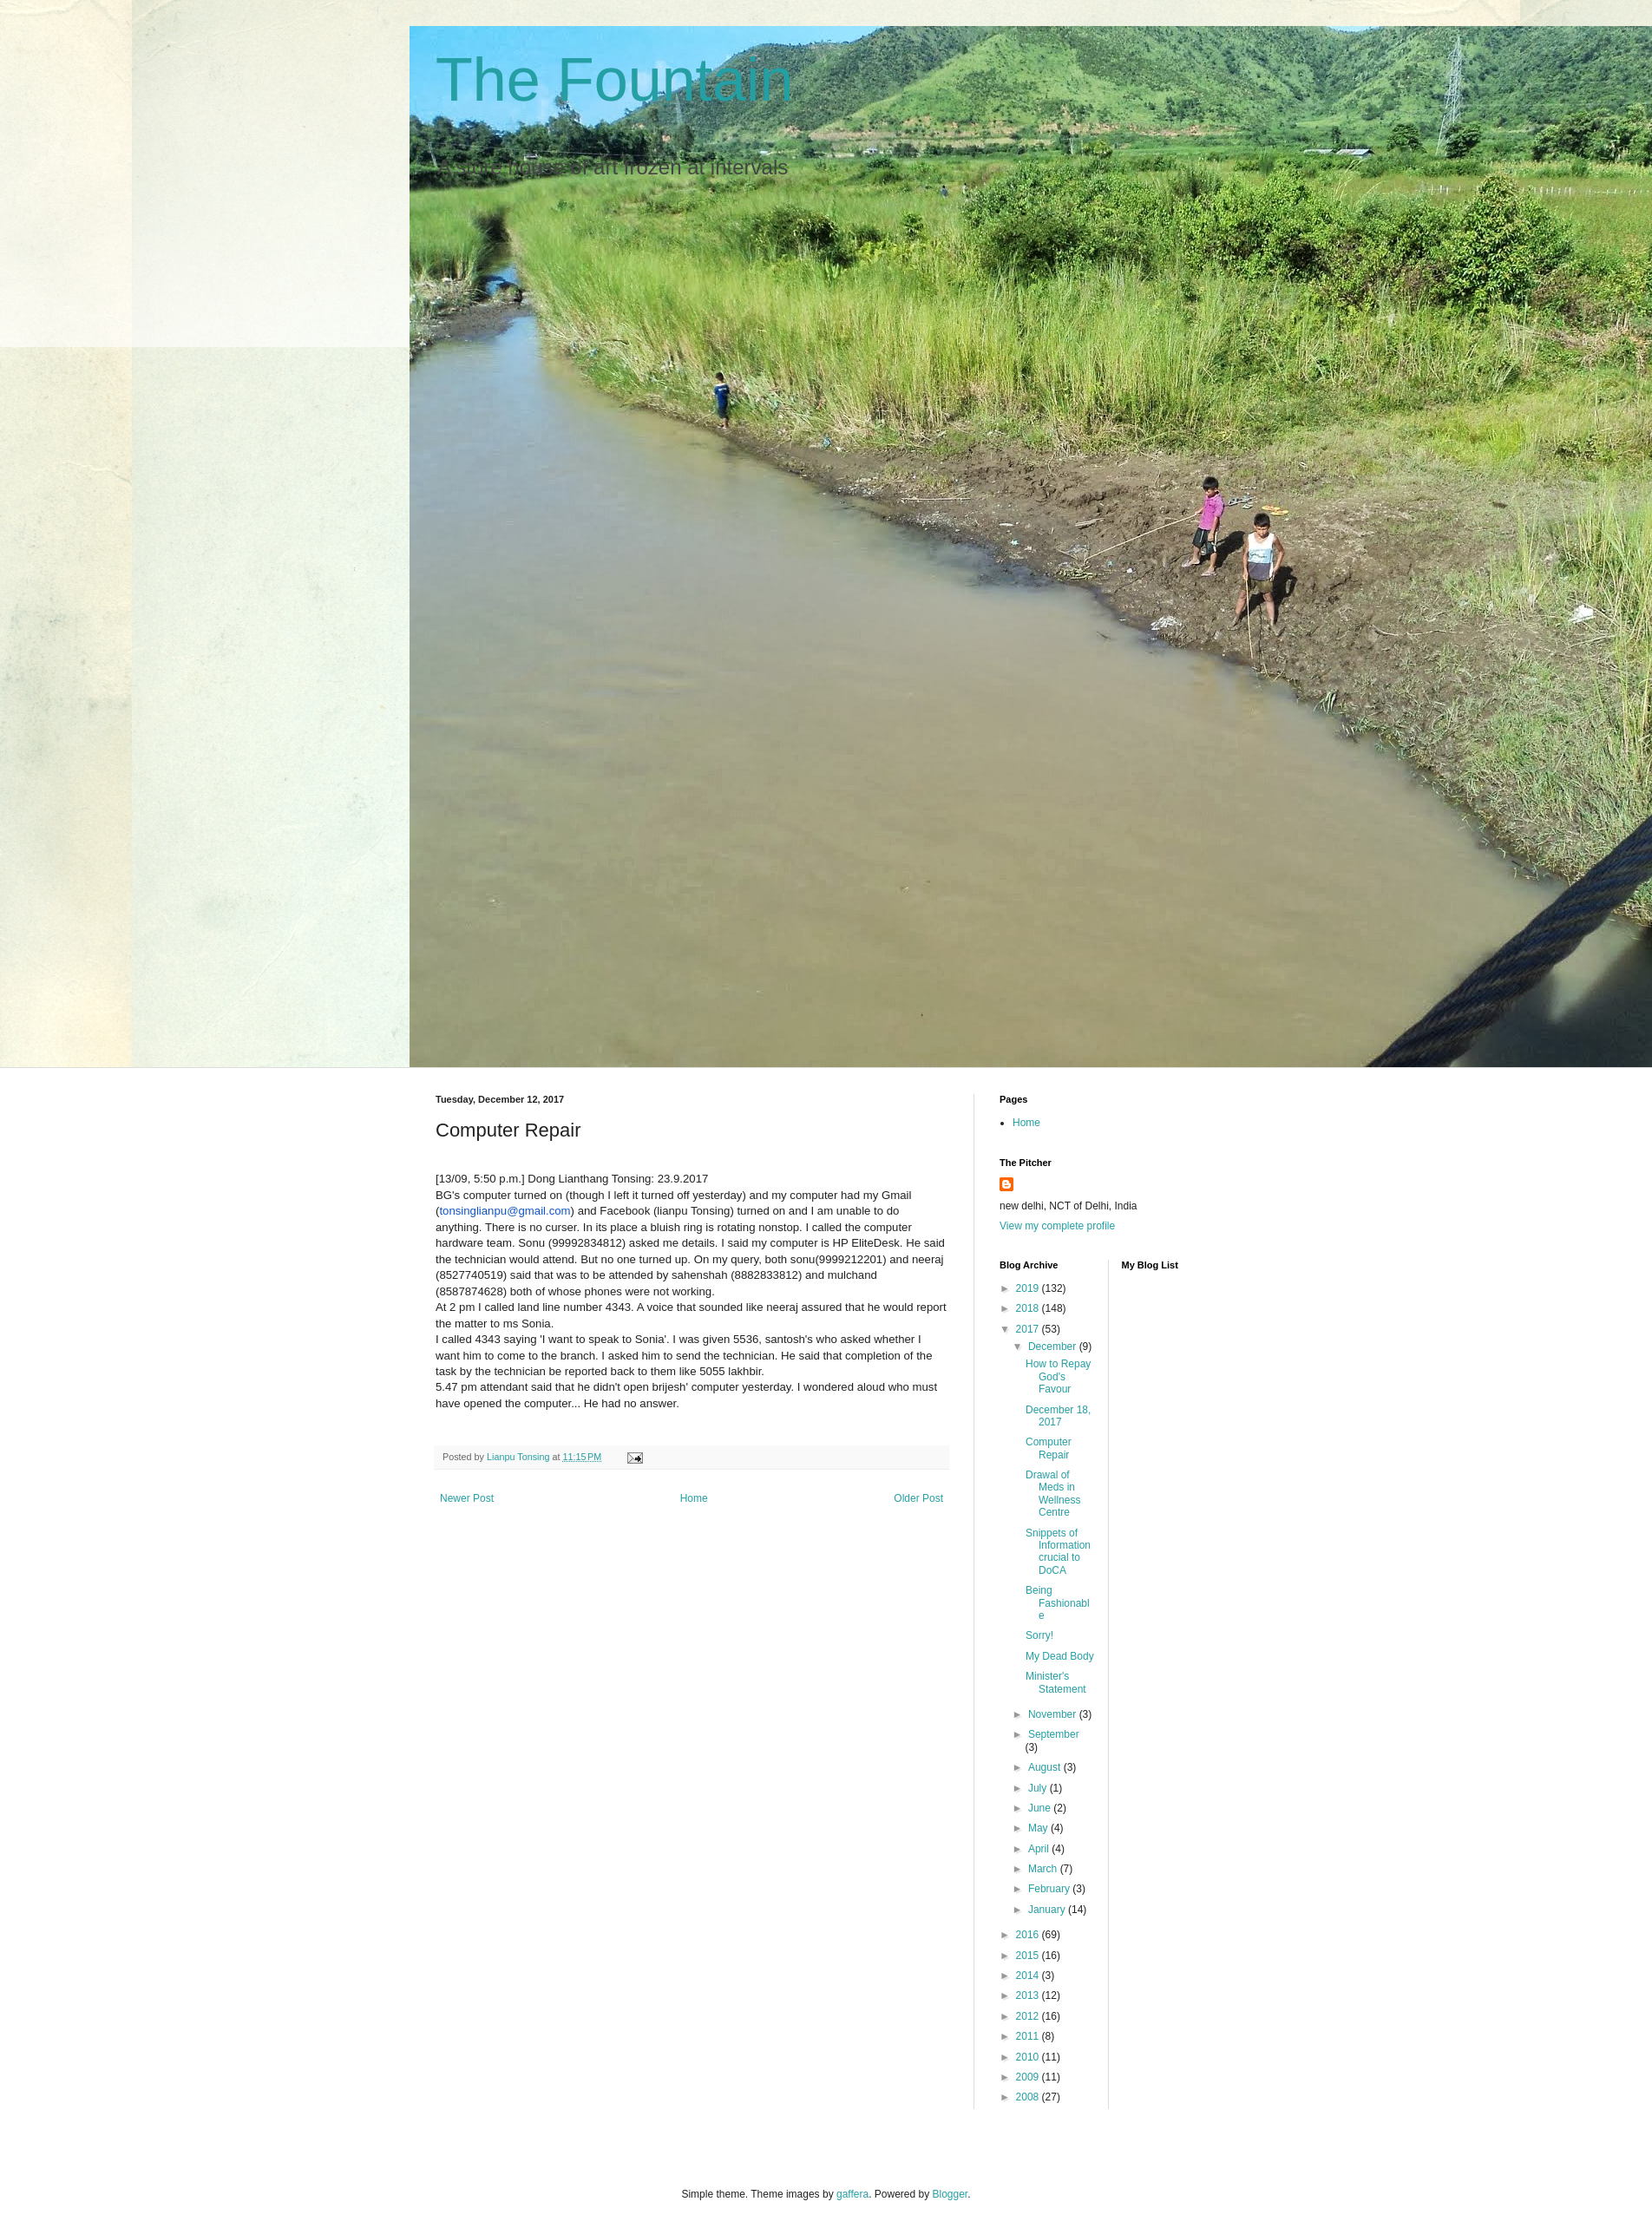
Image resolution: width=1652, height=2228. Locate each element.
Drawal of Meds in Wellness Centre (1053, 1493)
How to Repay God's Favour (1058, 1376)
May (1039, 1828)
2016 (1029, 1935)
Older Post (918, 1498)
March (1044, 1869)
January (1048, 1910)
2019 (1029, 1288)
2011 (1029, 2036)
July (1039, 1788)
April (1040, 1849)
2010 (1029, 2057)
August (1046, 1767)
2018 (1029, 1308)
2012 (1029, 2016)
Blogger (950, 2194)
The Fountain (614, 80)
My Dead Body (1060, 1656)
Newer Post (467, 1498)
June (1040, 1808)
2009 (1029, 2077)
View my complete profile (1057, 1226)
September (1053, 1734)
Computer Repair (1049, 1448)
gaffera (852, 2194)
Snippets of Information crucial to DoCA (1058, 1551)
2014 (1029, 1975)
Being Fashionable (1058, 1603)
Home (694, 1498)
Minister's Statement (1056, 1682)
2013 (1029, 1995)
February (1050, 1889)
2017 (1029, 1329)
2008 (1029, 2097)
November (1053, 1714)
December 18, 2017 (1058, 1416)
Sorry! (1039, 1635)
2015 (1029, 1956)
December (1053, 1346)
